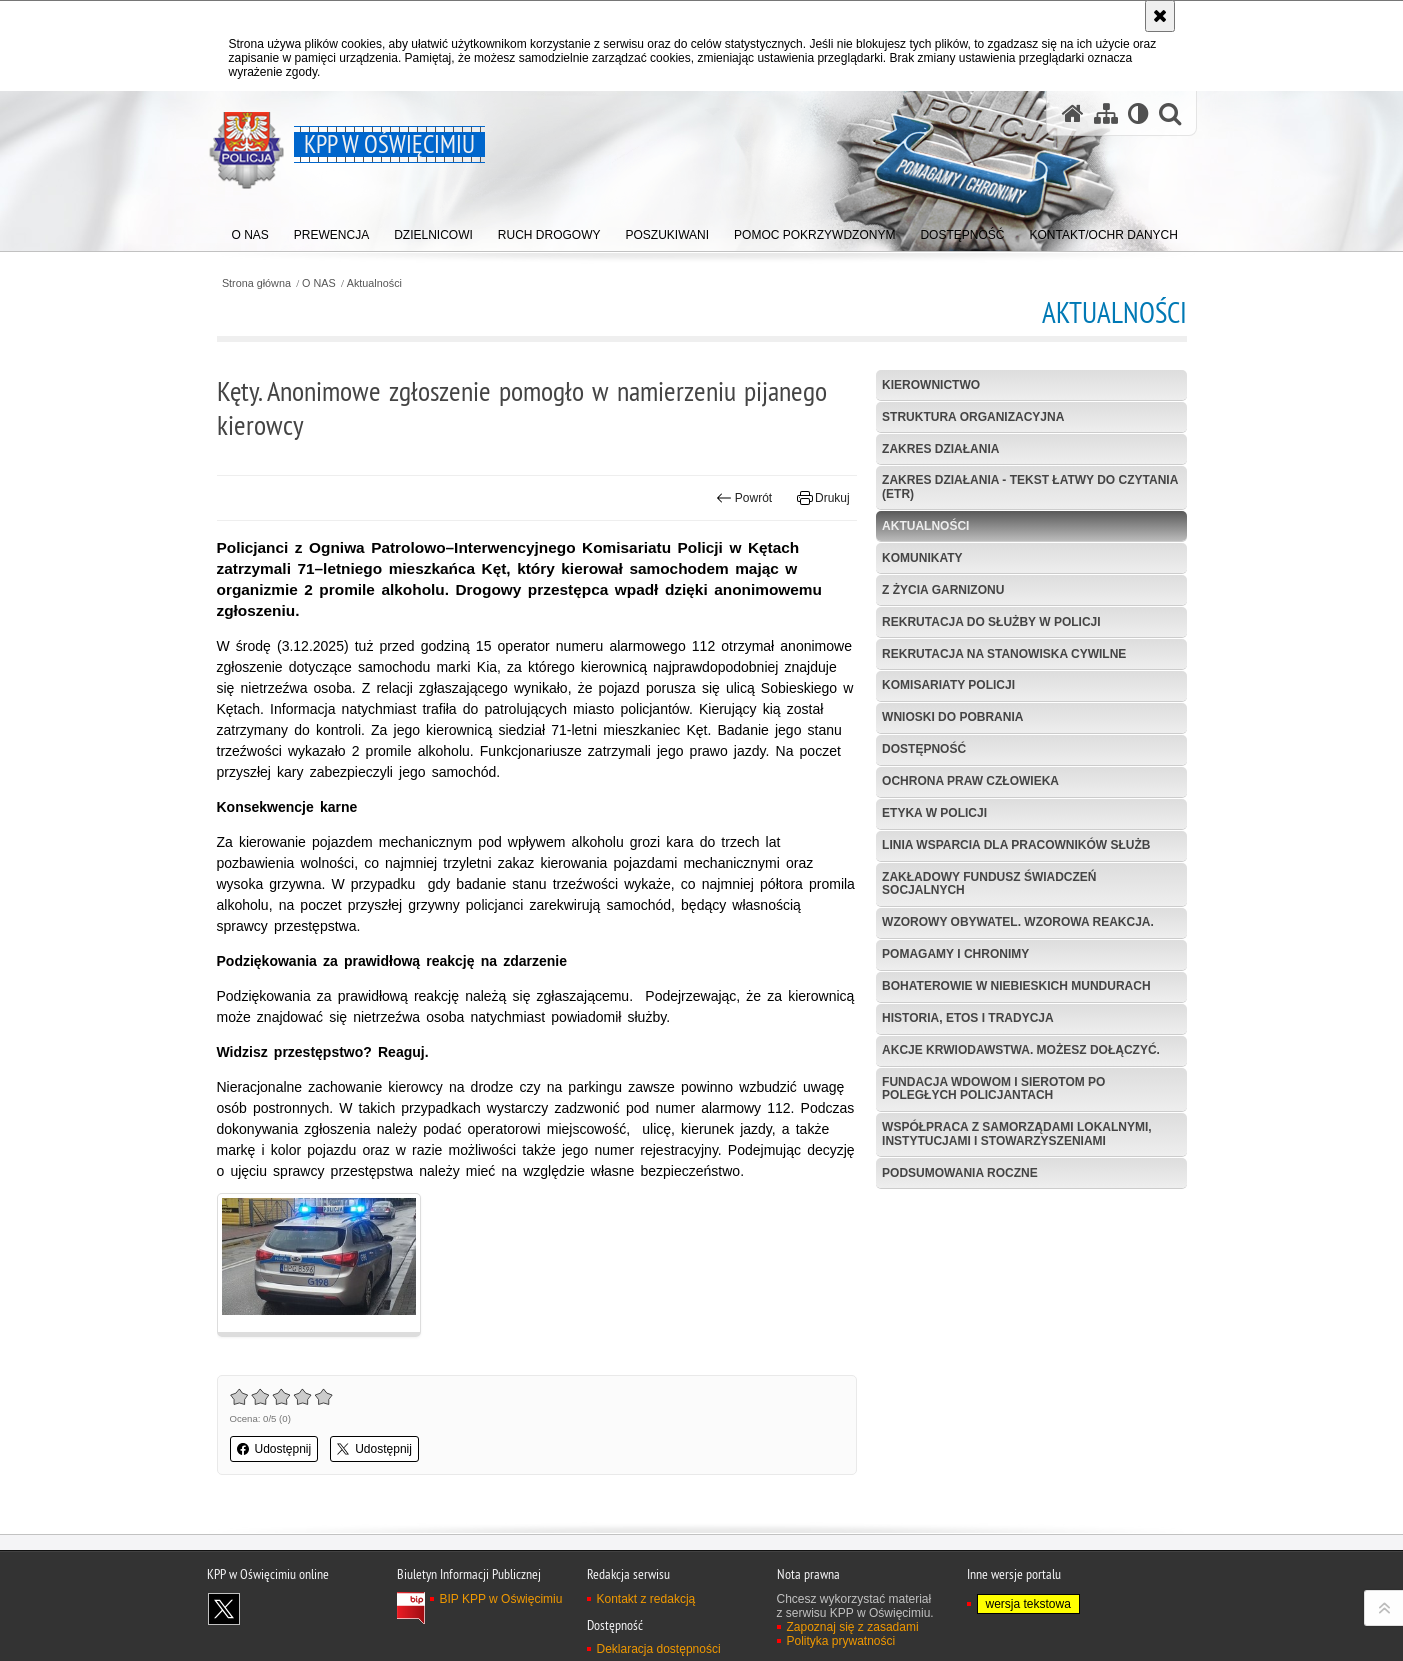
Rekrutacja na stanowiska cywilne (1004, 654)
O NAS (319, 283)
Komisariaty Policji (948, 685)
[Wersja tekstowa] (1138, 113)
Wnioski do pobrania (952, 717)
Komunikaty (922, 558)
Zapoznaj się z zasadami (853, 1627)
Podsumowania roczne (960, 1173)
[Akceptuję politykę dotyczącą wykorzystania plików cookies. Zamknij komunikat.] (1160, 16)
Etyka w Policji (934, 813)
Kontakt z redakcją (646, 1599)
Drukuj (823, 498)
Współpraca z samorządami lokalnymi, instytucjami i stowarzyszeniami (1017, 1133)
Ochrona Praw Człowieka (970, 781)
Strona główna (256, 283)
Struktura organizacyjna (973, 417)
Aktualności (374, 283)
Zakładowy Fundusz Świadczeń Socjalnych (989, 883)
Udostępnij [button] (274, 1449)
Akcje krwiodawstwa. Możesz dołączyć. (1021, 1050)
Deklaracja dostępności (659, 1649)
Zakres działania (940, 449)
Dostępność (924, 749)
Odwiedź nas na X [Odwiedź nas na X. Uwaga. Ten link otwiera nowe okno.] (224, 1609)
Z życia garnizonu (943, 590)
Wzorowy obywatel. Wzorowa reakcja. (1018, 922)
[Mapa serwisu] (1106, 113)
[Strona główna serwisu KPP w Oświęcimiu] (1073, 113)
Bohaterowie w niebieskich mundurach (1016, 986)
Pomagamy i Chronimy (955, 954)
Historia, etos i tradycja (968, 1018)
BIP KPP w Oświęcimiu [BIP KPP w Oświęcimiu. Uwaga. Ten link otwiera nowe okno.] (501, 1599)
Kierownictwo (931, 385)
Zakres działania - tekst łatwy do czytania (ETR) (1030, 486)
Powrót (744, 498)
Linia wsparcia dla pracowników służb (1016, 845)
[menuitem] (250, 230)
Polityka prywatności (841, 1641)
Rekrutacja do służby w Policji (991, 622)
